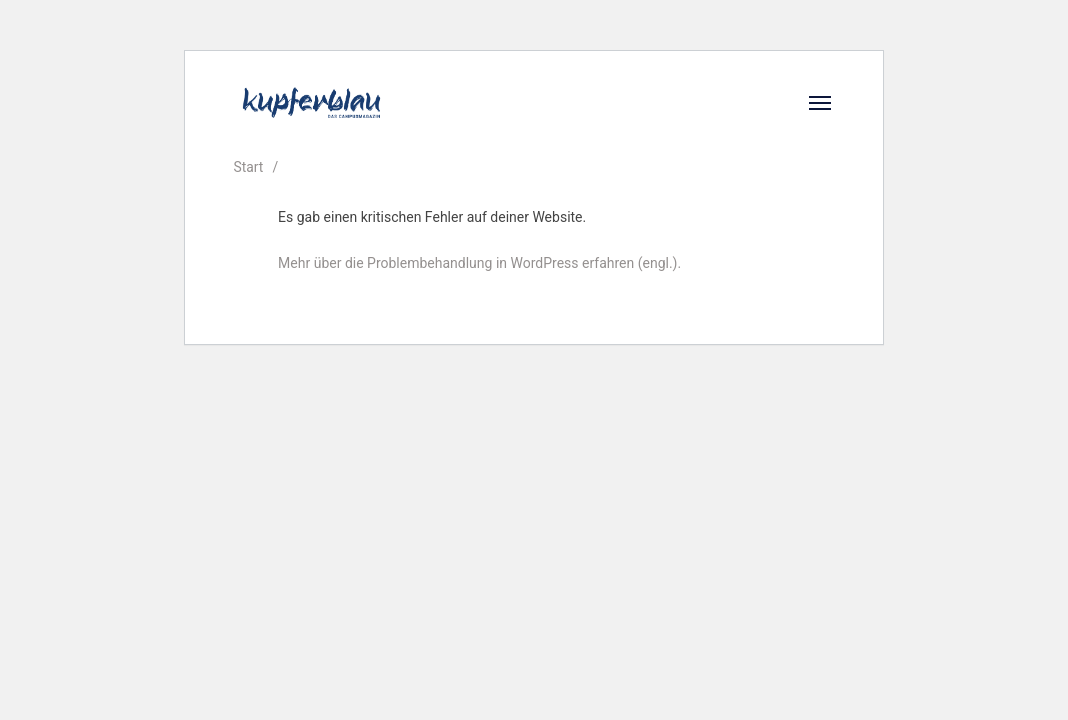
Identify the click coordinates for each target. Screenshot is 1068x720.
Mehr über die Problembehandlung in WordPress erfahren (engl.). (479, 263)
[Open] (820, 103)
